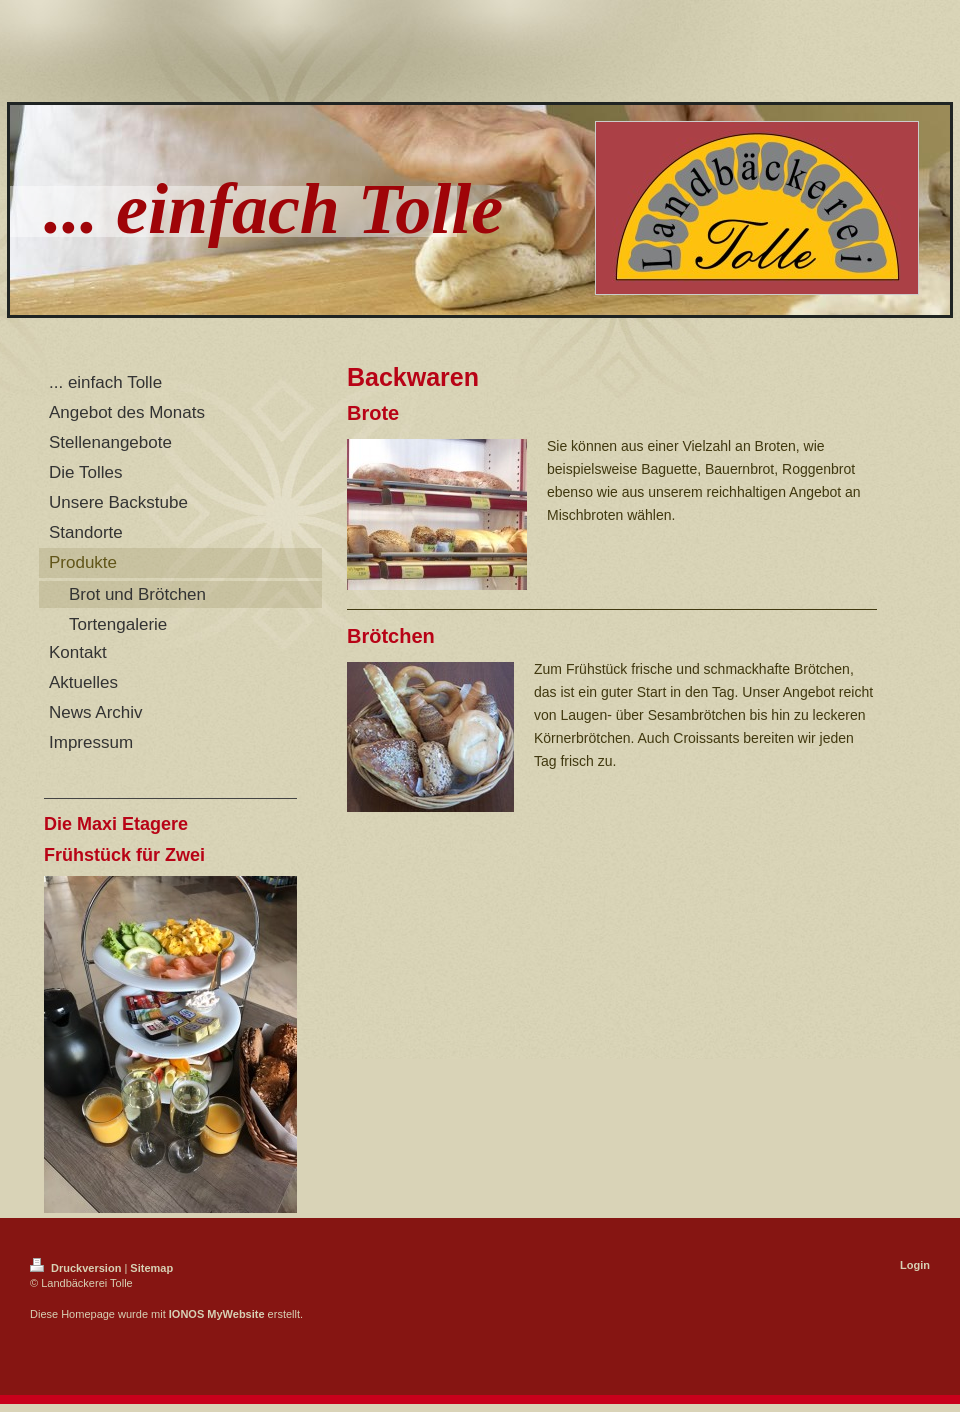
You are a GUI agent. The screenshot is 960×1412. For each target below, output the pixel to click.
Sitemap (151, 1268)
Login (915, 1265)
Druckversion (77, 1268)
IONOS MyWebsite (217, 1314)
